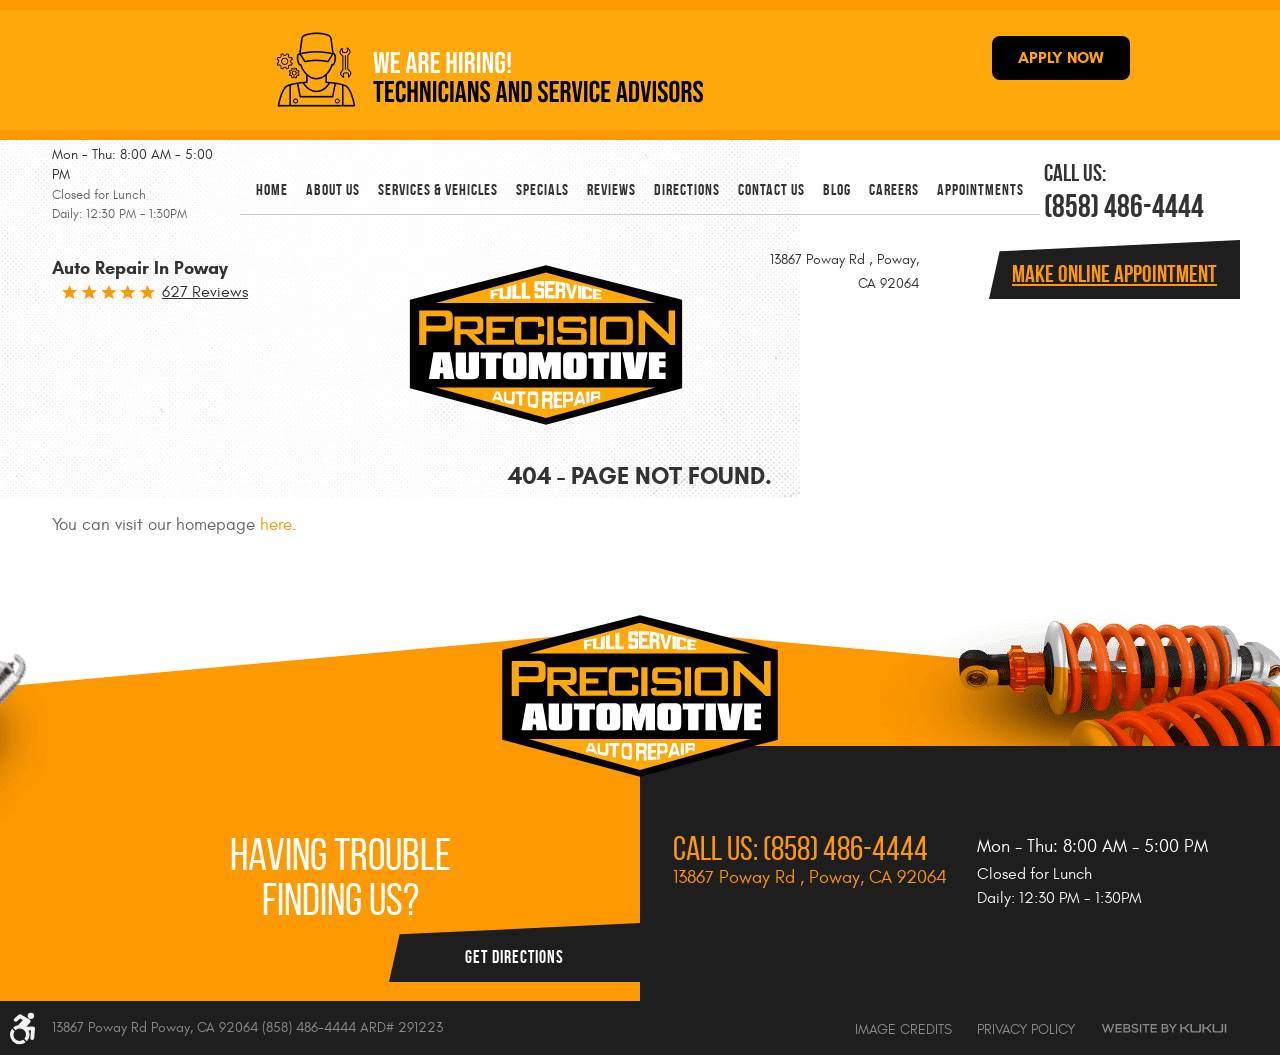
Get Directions (514, 957)
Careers (894, 189)
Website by (1164, 1028)
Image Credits (903, 1029)
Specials (542, 189)
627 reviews (205, 292)
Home (272, 189)
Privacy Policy (1026, 1029)
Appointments (980, 189)
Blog (837, 189)
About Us (333, 189)
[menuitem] (272, 189)
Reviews (611, 189)
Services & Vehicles (438, 189)
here (276, 525)
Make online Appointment (1114, 274)
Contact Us (771, 189)
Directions (687, 189)
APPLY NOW (1061, 57)
